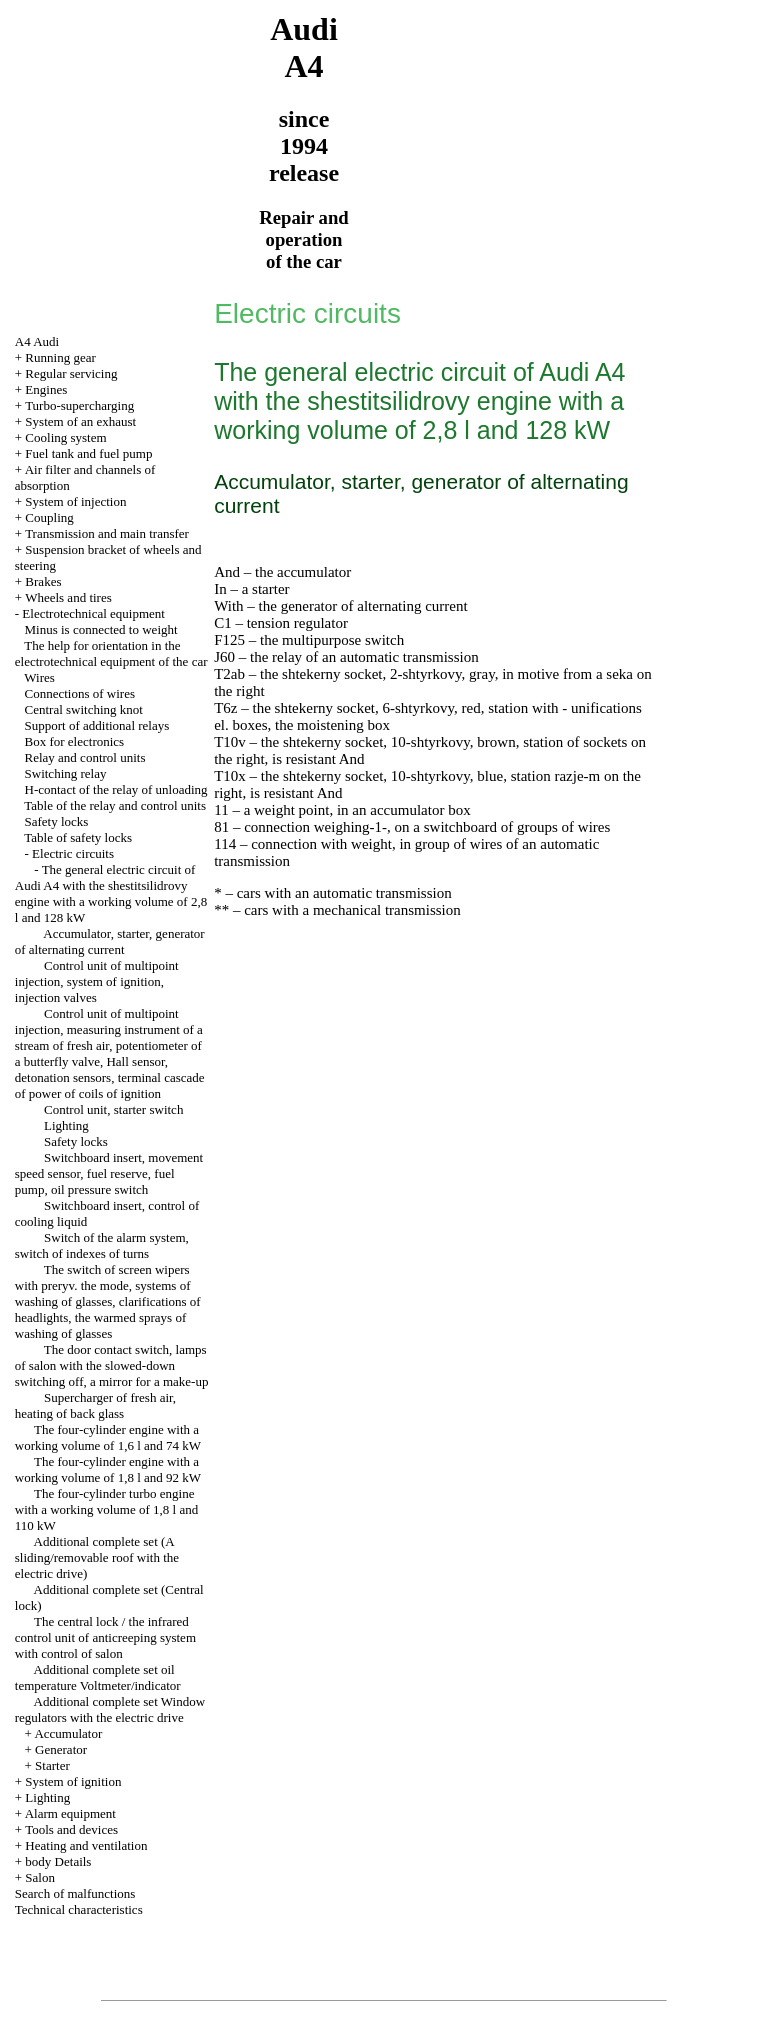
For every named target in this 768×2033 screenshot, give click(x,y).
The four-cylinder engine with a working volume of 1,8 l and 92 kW (108, 1469)
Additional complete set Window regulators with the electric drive (110, 1709)
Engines (46, 389)
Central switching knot (84, 709)
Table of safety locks (78, 837)
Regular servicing (71, 373)
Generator (61, 1749)
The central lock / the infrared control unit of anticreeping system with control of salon (105, 1637)
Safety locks (57, 821)
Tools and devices (71, 1829)
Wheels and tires (68, 597)
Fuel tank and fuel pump (88, 453)
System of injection (75, 501)
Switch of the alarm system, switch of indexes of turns (102, 1245)
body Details (58, 1861)
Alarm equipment (70, 1813)
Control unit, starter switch (113, 1109)
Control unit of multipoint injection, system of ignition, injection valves (97, 981)
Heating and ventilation (86, 1845)
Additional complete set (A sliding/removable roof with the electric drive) (97, 1557)
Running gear (60, 357)
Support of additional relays (97, 725)
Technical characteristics (79, 1909)
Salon (40, 1877)
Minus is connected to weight (101, 629)
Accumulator (68, 1733)
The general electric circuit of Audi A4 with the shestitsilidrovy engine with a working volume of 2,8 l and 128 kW (111, 893)
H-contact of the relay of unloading (116, 789)
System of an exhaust (80, 421)
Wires (39, 677)
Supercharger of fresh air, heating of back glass (95, 1405)
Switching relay (66, 773)
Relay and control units (85, 757)
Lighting (66, 1125)
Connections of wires (80, 693)
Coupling (49, 517)
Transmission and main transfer (107, 533)
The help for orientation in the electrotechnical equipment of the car (111, 653)
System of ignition (73, 1781)
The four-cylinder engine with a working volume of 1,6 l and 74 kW (108, 1437)
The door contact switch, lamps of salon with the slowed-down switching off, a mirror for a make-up (112, 1365)
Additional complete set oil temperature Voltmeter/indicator (98, 1677)
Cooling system (65, 437)
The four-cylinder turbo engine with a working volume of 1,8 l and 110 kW (106, 1509)
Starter (52, 1765)
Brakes (43, 581)
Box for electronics (75, 741)
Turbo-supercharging (79, 405)
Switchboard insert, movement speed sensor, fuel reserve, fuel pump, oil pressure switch (109, 1173)
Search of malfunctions (75, 1893)
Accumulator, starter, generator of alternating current (110, 941)
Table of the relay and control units (115, 805)
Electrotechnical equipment (93, 613)
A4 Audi (37, 341)
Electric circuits (73, 853)
